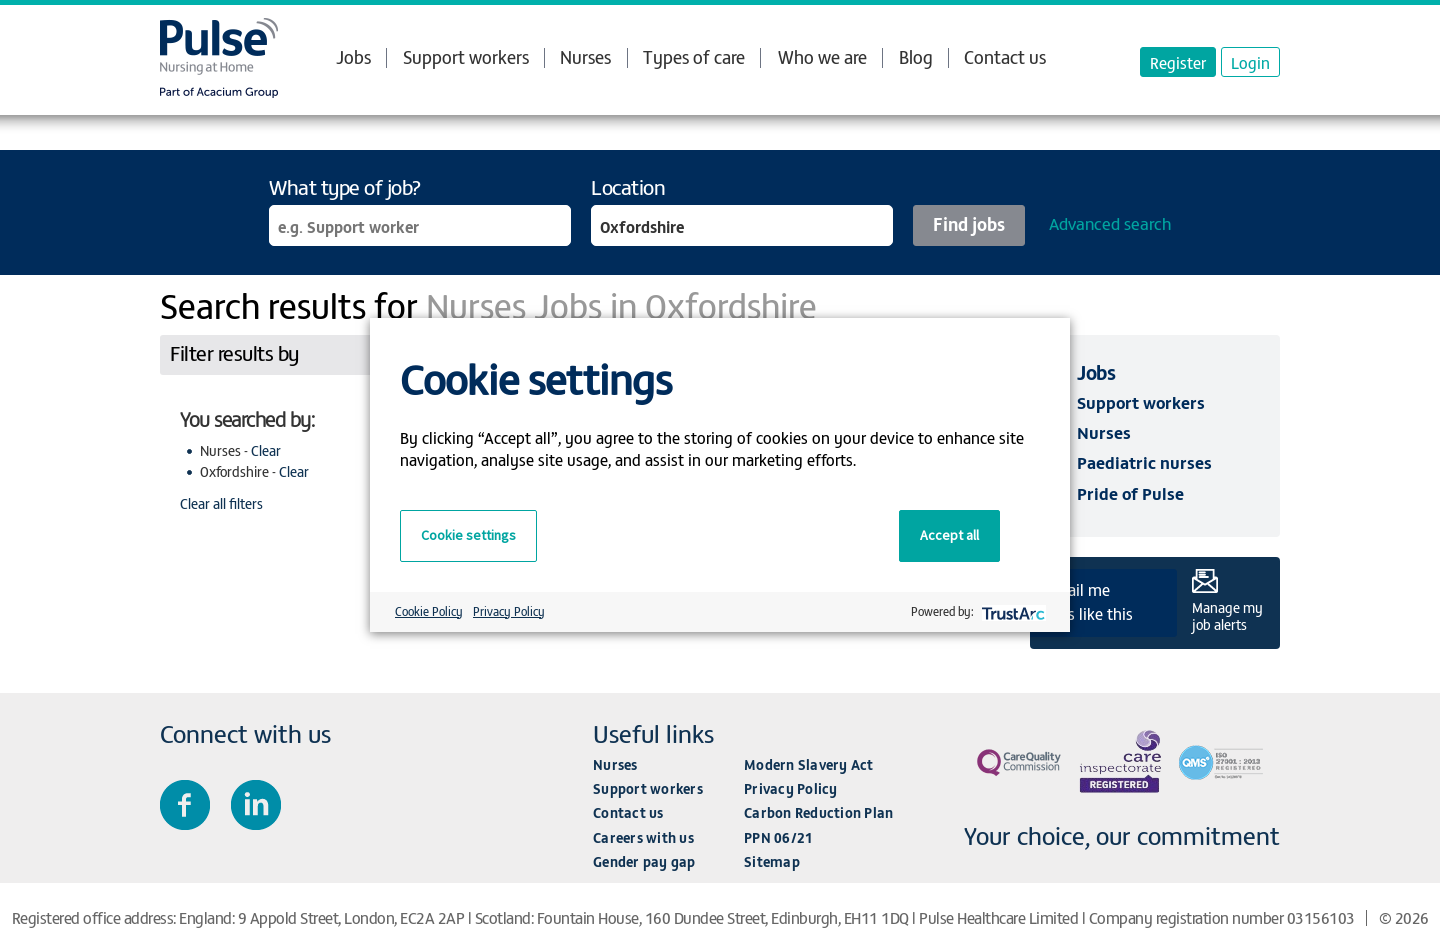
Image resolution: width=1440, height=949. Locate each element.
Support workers (466, 56)
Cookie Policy (429, 611)
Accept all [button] (949, 535)
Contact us (1005, 56)
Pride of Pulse (1130, 493)
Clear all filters (221, 503)
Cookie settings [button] (468, 535)
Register (1178, 62)
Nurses (585, 56)
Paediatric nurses (1144, 462)
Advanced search (1110, 223)
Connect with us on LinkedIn (256, 805)
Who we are (822, 57)
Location (628, 186)
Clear (266, 450)
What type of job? (345, 186)
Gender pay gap (644, 861)
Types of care (694, 57)
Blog (916, 56)
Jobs (353, 57)
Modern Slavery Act (809, 764)
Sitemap (772, 861)
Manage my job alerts (1227, 616)
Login (1250, 62)
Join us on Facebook (185, 805)
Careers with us (643, 837)
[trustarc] (1011, 611)
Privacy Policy (791, 788)
